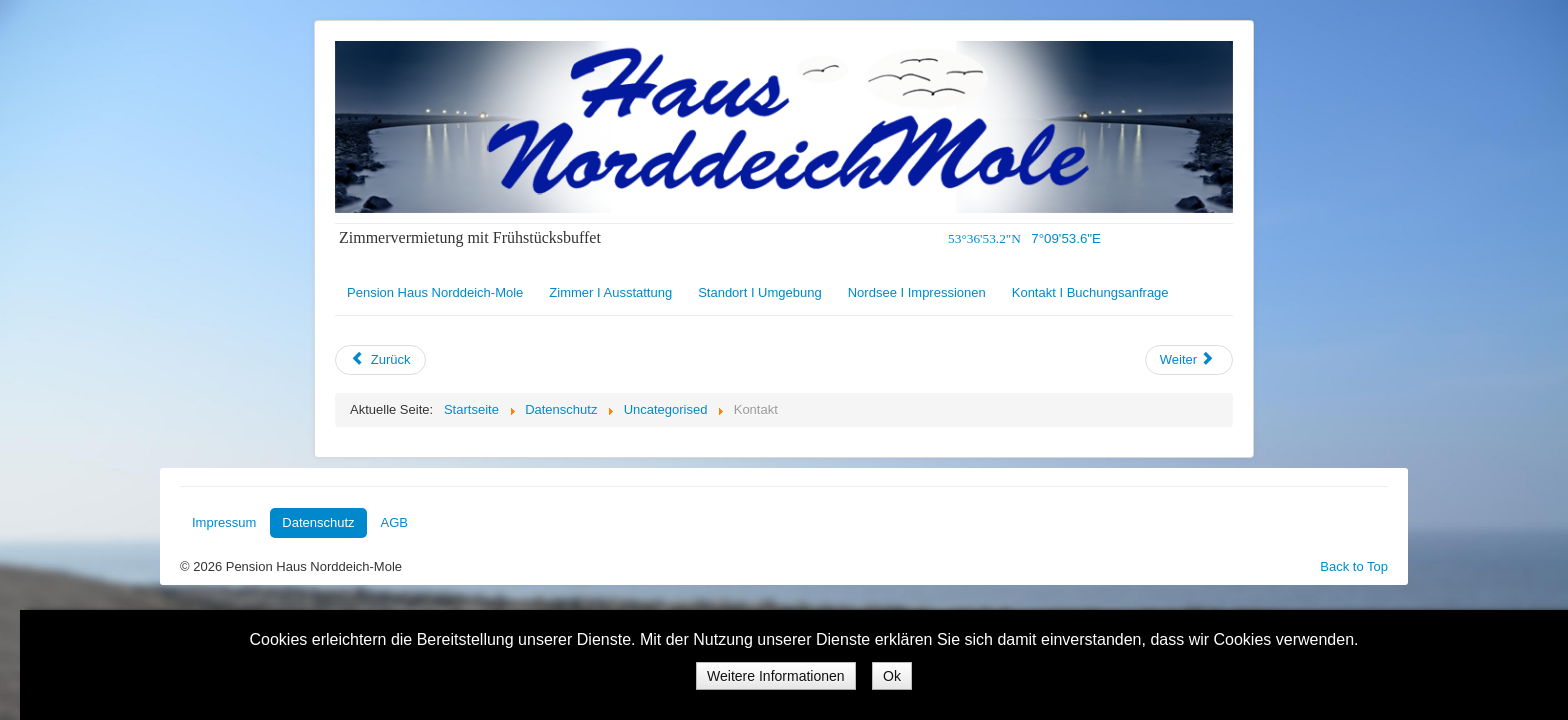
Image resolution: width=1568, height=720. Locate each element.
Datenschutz (318, 522)
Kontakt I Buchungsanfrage (1090, 292)
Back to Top (1354, 566)
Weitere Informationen (775, 676)
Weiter (1187, 359)
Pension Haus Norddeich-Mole (435, 292)
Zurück (380, 359)
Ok (892, 676)
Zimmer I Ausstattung (610, 292)
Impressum (224, 522)
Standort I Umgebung (760, 292)
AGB (394, 522)
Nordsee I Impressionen (917, 292)
